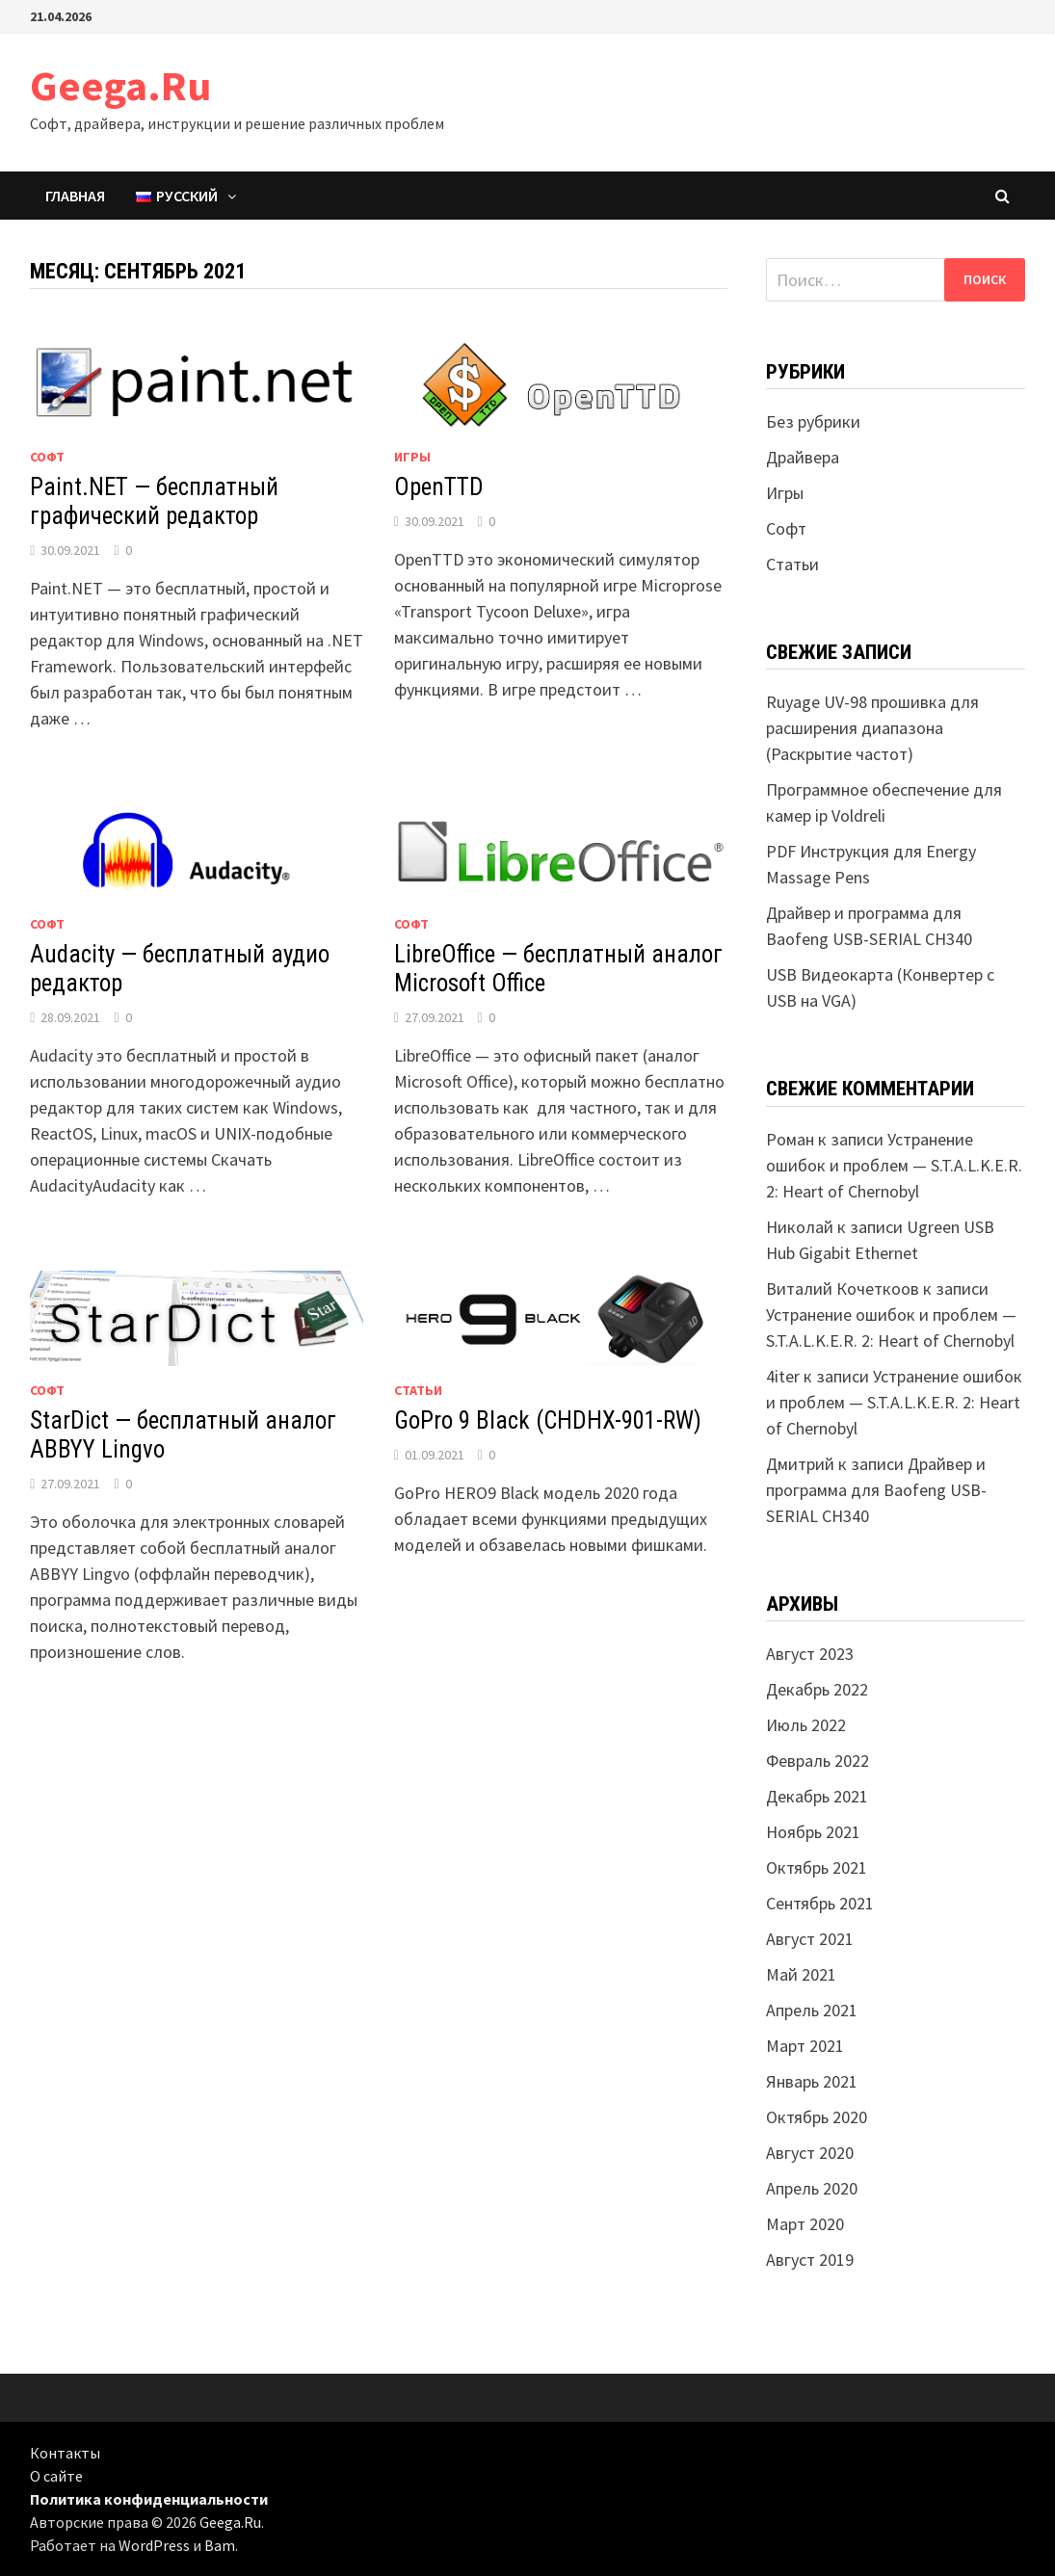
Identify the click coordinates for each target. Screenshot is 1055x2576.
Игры (412, 456)
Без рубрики (813, 421)
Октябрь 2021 (816, 1867)
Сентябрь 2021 (820, 1903)
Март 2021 (805, 2046)
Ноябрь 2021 (813, 1832)
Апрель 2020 (811, 2188)
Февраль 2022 (817, 1760)
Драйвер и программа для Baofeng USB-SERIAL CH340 (876, 1490)
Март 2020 (805, 2224)
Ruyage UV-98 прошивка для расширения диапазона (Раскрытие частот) (872, 728)
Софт (47, 456)
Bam (219, 2545)
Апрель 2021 (811, 2010)
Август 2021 (810, 1939)
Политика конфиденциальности (149, 2499)
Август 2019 (810, 2259)
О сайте (56, 2475)
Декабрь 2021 (817, 1796)
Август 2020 (810, 2153)
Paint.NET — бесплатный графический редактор (154, 501)
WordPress (154, 2545)
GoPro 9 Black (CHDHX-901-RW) (547, 1420)
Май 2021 (801, 1974)
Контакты (65, 2452)
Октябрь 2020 (816, 2117)
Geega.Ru (120, 85)
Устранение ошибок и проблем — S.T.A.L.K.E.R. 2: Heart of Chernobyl (894, 1165)
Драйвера (802, 457)
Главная (75, 195)
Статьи (418, 1390)
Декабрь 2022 (817, 1689)
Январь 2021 (811, 2081)
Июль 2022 (806, 1725)
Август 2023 (810, 1654)
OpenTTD (439, 487)
